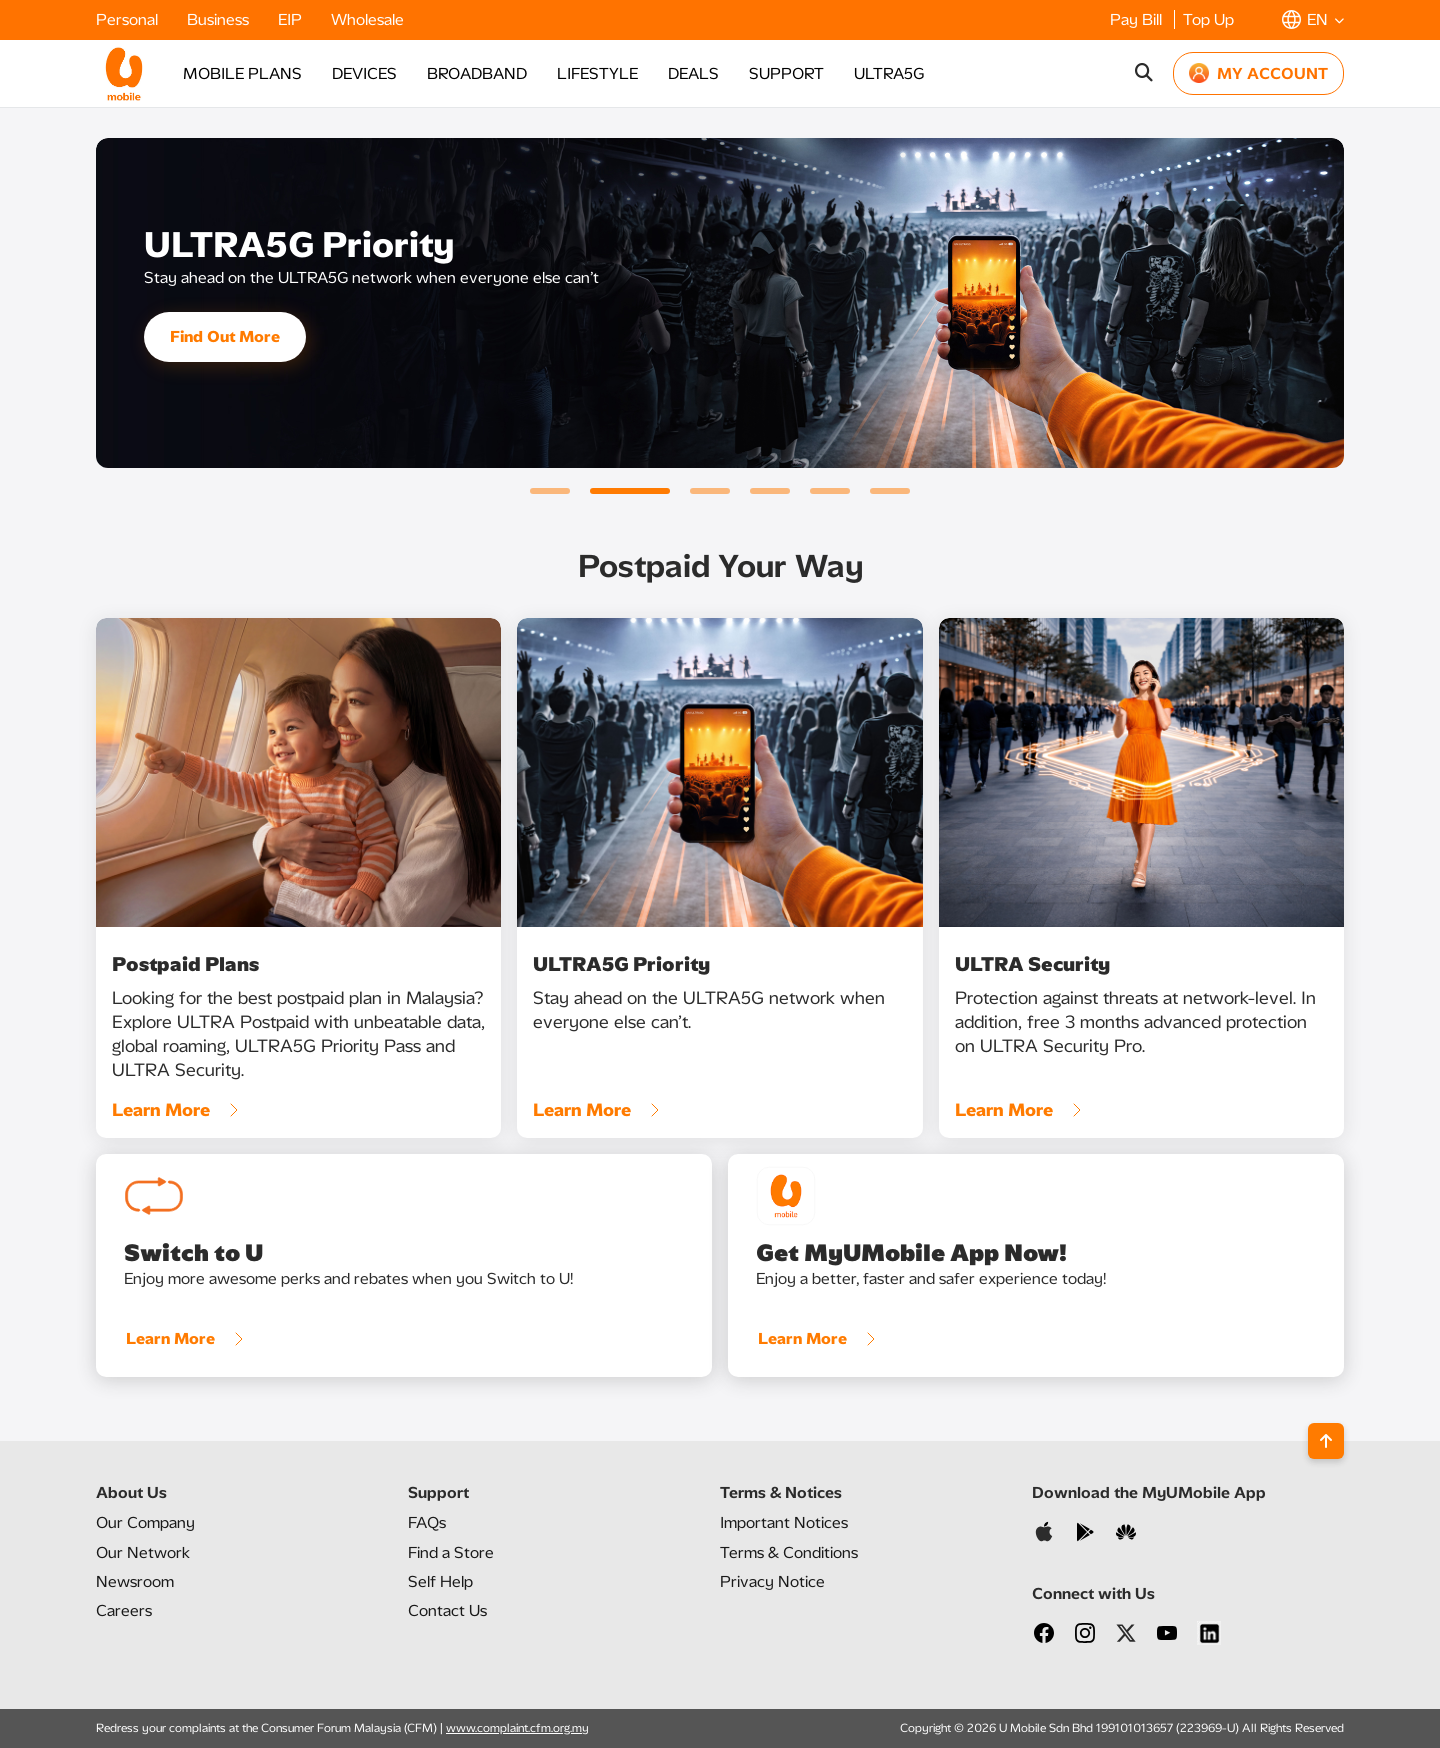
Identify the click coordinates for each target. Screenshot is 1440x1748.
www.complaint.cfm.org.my (517, 1728)
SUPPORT (786, 73)
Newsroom (135, 1581)
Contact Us (447, 1610)
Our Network (143, 1552)
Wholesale (367, 19)
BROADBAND (477, 73)
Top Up (1208, 19)
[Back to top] (1326, 1441)
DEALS (693, 73)
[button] (1313, 19)
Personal (129, 19)
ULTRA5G (889, 73)
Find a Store (451, 1552)
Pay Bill (1138, 19)
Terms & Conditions (789, 1552)
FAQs (427, 1522)
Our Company (145, 1522)
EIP (292, 19)
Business (220, 19)
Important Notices (784, 1522)
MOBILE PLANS (242, 73)
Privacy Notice (772, 1581)
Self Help (440, 1581)
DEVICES (364, 73)
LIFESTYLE (597, 73)
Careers (124, 1610)
